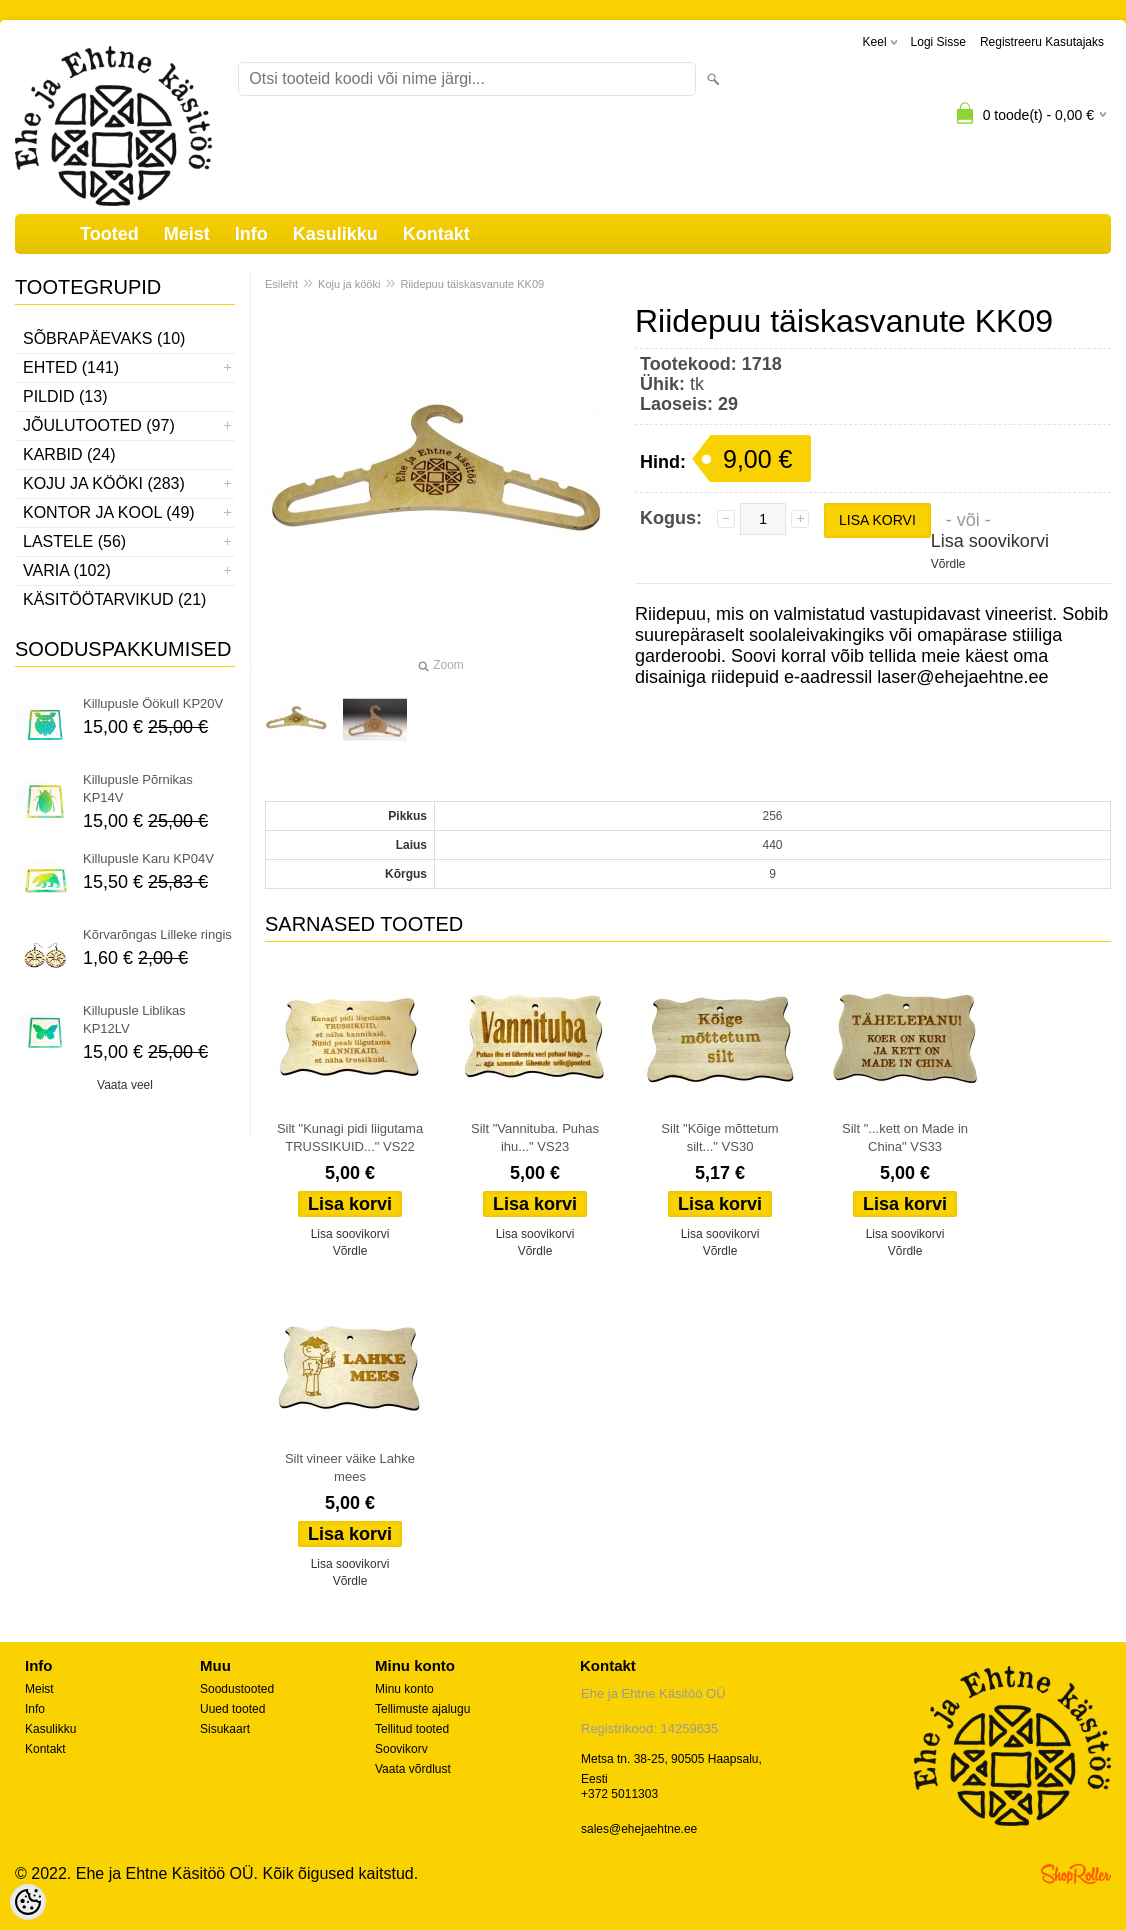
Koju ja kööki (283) (104, 483)
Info (251, 234)
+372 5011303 (619, 1794)
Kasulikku (335, 234)
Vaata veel (125, 1085)
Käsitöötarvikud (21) (114, 599)
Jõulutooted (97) (99, 425)
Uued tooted (232, 1709)
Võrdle (948, 564)
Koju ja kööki (349, 284)
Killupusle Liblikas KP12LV (134, 1019)
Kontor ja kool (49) (109, 512)
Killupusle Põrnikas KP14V (138, 788)
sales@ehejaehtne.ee (639, 1829)
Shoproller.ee (1076, 1874)
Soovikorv (401, 1749)
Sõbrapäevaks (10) (104, 338)
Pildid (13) (65, 396)
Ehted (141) (71, 367)
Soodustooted (237, 1689)
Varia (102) (67, 570)
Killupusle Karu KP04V (148, 858)
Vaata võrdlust (413, 1769)
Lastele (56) (74, 541)
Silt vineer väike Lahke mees (350, 1467)
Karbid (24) (69, 454)
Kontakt (436, 234)
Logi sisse (938, 42)
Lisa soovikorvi (990, 541)
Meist (187, 234)
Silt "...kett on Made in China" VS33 (905, 1137)
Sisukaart (225, 1729)
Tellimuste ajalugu (422, 1709)
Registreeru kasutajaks (1042, 42)
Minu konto (404, 1689)
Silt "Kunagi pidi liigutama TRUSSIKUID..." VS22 (350, 1137)
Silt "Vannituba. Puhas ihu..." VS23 (535, 1137)
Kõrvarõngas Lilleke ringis (157, 934)
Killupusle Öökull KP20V (153, 703)
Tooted (109, 234)
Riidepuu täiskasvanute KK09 (472, 284)
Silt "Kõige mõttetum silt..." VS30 (719, 1137)
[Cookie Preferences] (28, 1902)
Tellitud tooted (412, 1729)
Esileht (281, 284)
